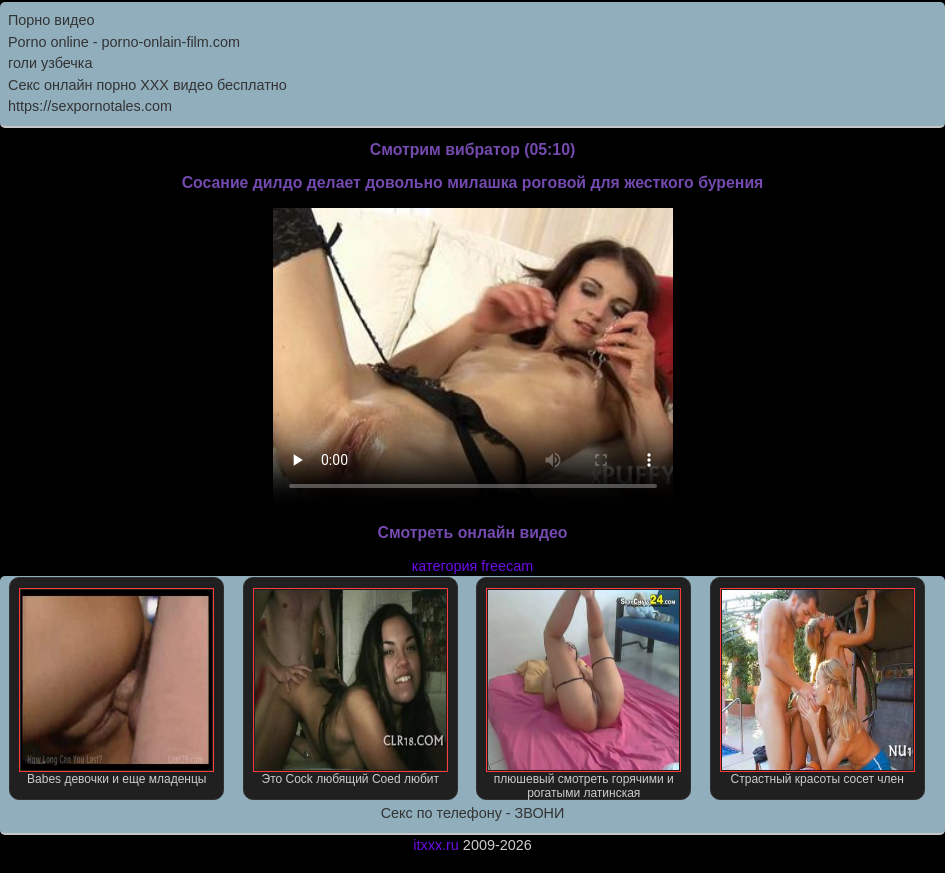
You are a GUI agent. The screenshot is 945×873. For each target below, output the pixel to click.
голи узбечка (50, 63)
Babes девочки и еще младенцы (116, 687)
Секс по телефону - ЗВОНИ (473, 813)
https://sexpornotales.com (90, 106)
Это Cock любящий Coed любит (350, 687)
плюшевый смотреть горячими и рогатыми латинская (583, 694)
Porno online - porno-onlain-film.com (124, 42)
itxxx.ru (436, 845)
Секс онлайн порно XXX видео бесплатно (147, 85)
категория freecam (472, 566)
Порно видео (51, 20)
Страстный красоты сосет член (817, 687)
